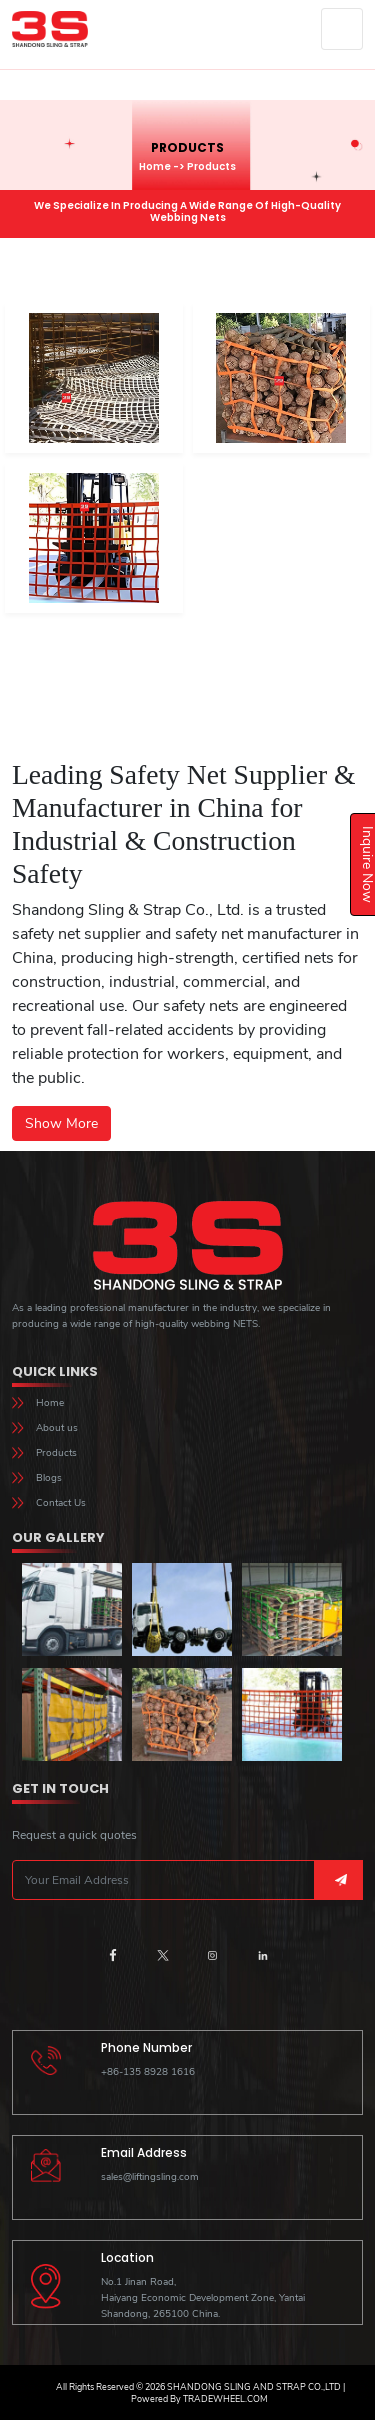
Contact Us (61, 1503)
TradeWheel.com (225, 2399)
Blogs (49, 1478)
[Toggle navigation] (342, 29)
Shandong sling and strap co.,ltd (253, 2387)
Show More (61, 1123)
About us (57, 1428)
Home (155, 166)
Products (56, 1453)
